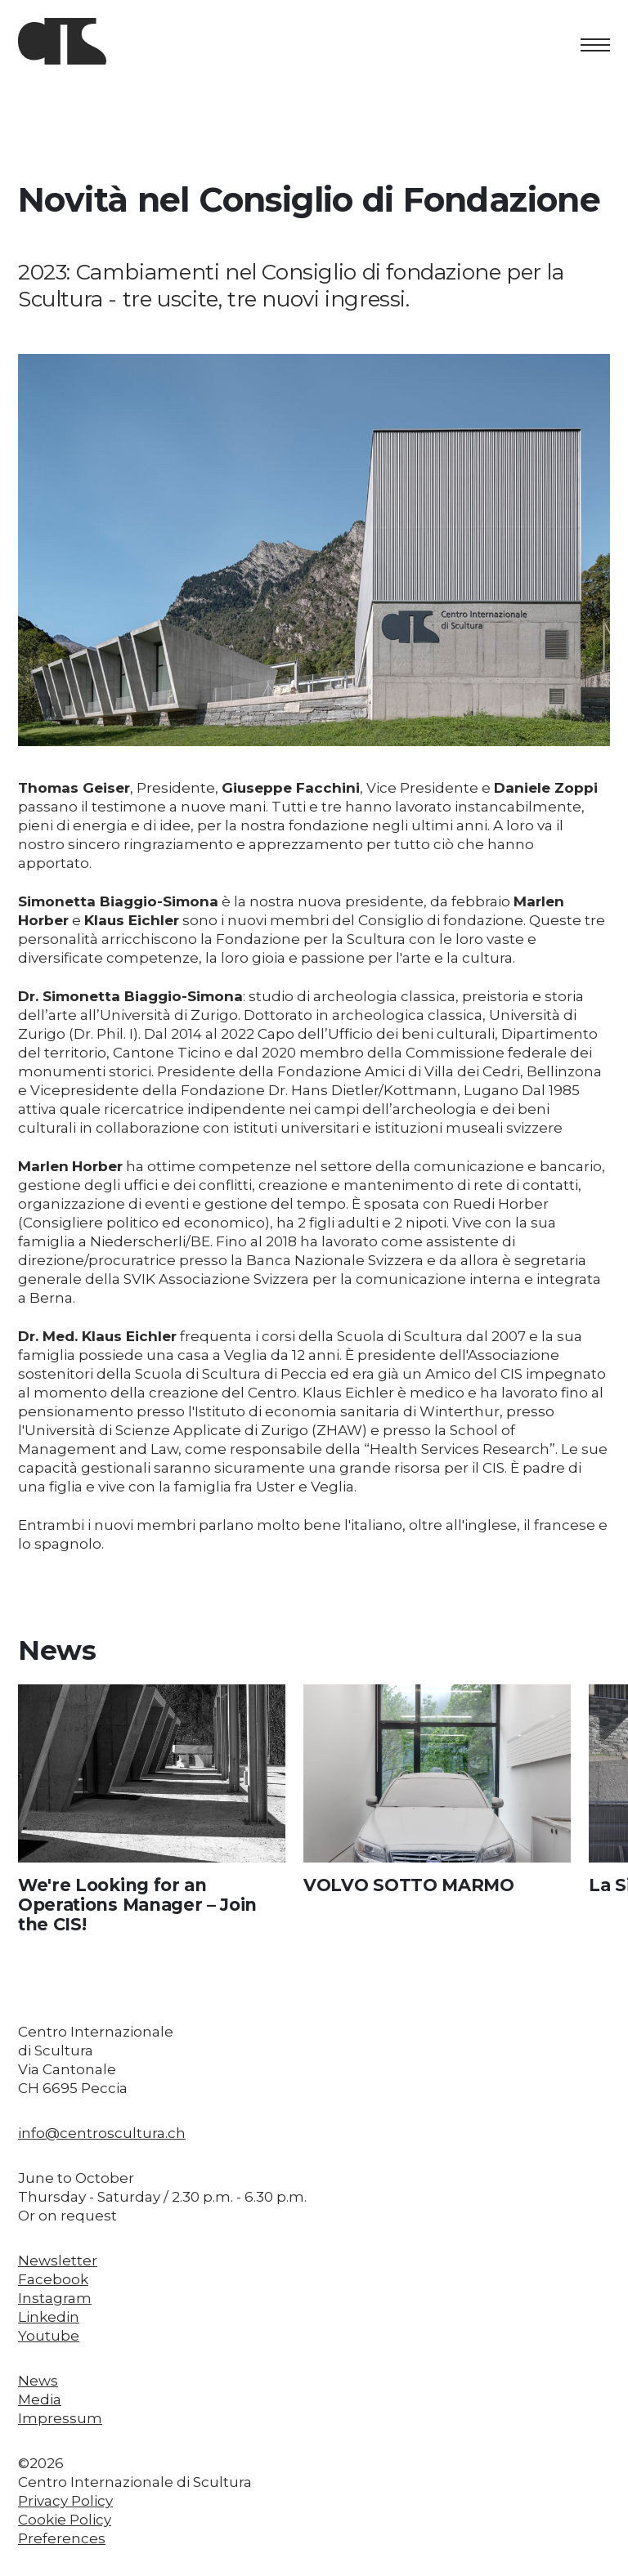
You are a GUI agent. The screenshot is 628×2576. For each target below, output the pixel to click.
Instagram (55, 2298)
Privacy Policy (65, 2501)
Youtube (48, 2336)
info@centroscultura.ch (102, 2133)
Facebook (53, 2279)
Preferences (61, 2538)
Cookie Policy (64, 2519)
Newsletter (57, 2260)
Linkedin (48, 2317)
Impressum (60, 2418)
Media (39, 2399)
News (38, 2381)
